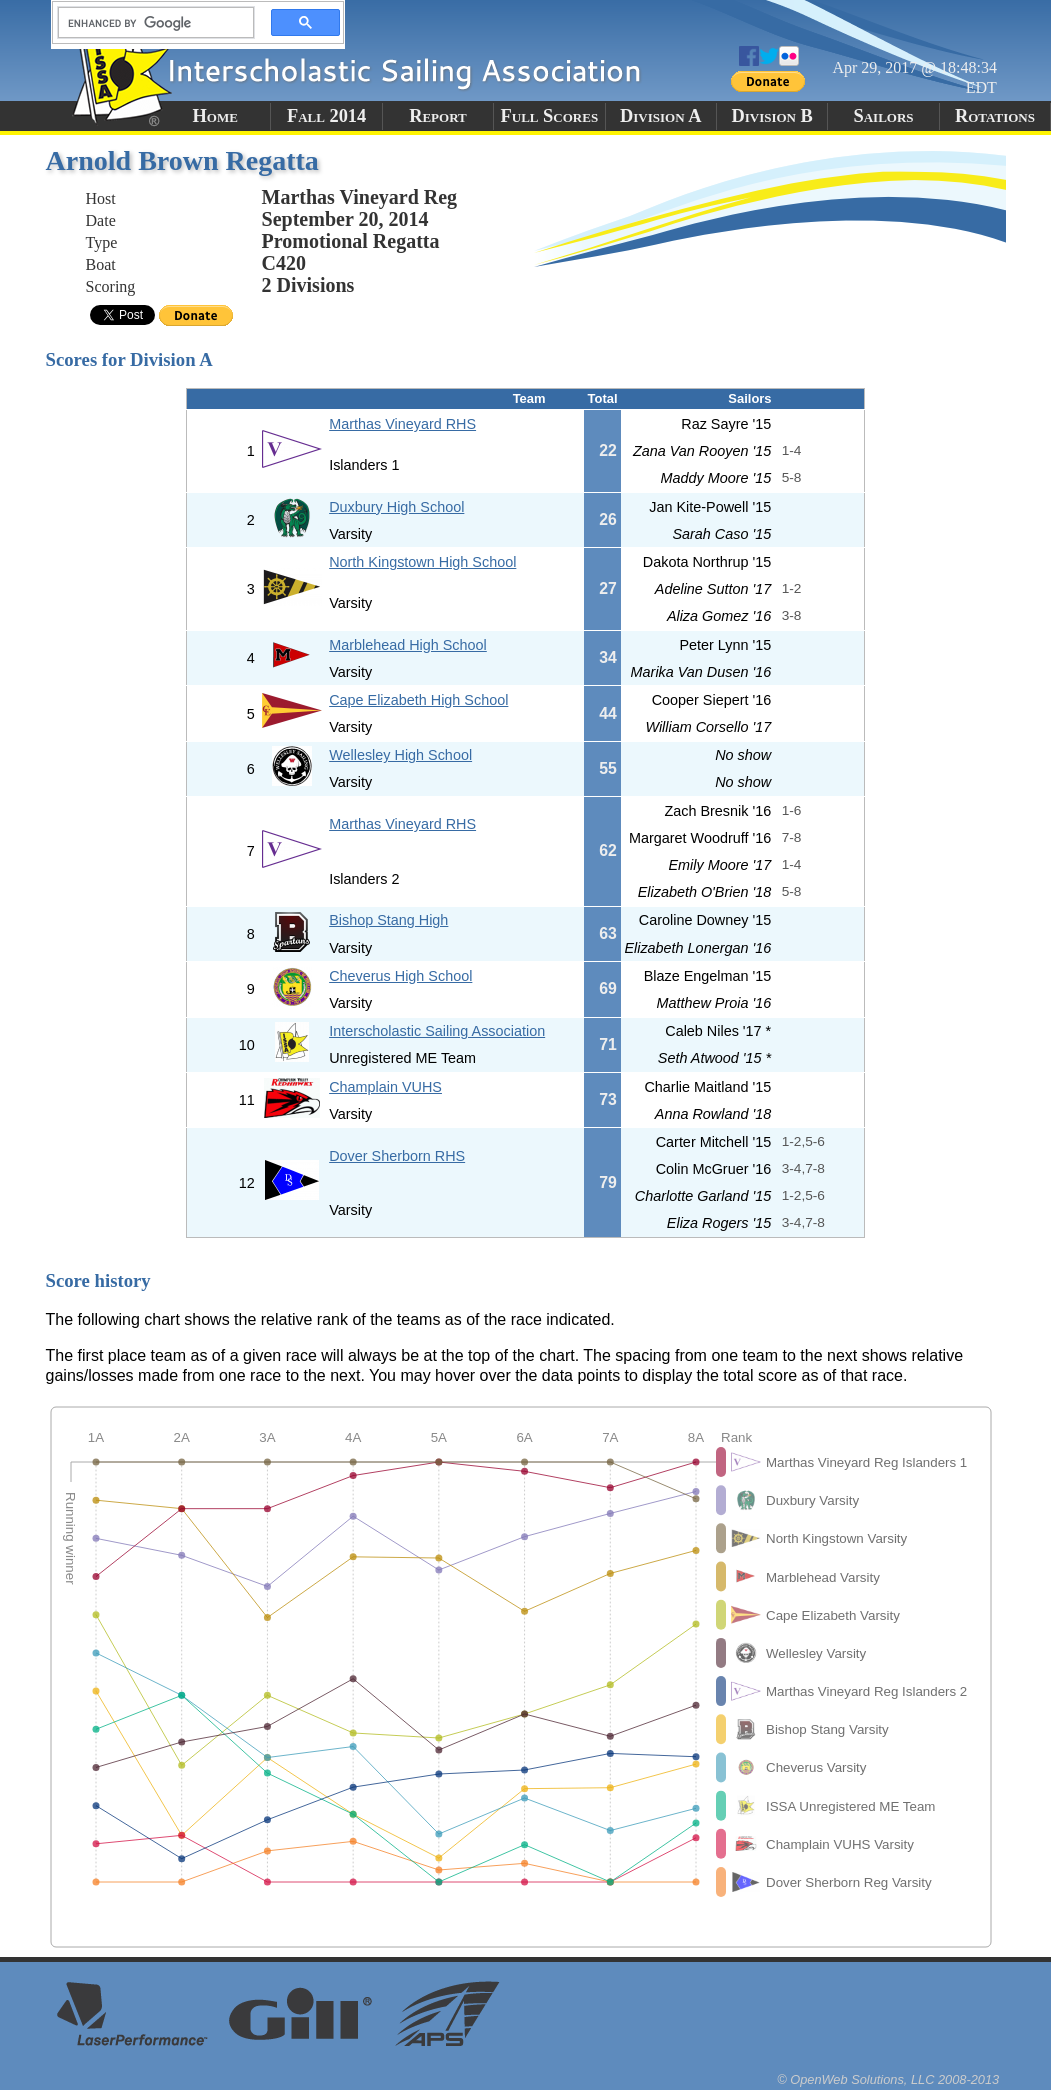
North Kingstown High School (422, 562)
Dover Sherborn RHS (397, 1156)
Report (438, 116)
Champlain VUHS (385, 1087)
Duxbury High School (396, 507)
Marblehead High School (408, 645)
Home (215, 116)
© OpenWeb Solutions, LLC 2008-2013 (888, 2079)
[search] (150, 23)
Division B (771, 116)
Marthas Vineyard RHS (402, 424)
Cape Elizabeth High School (418, 700)
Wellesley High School (400, 755)
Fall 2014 (326, 116)
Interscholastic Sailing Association (437, 1031)
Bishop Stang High (388, 920)
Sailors (884, 116)
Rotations (995, 116)
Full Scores (550, 116)
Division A (660, 116)
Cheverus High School (400, 976)
